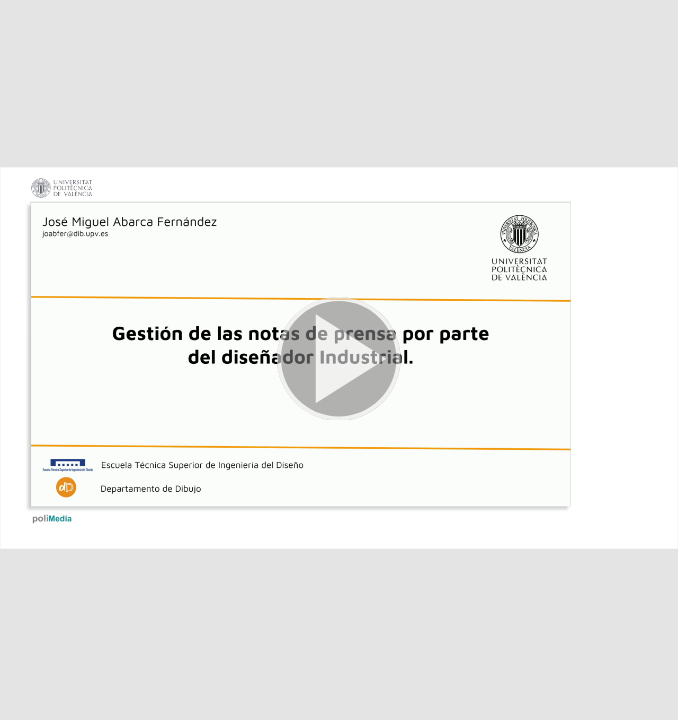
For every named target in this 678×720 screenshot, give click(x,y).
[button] (339, 360)
